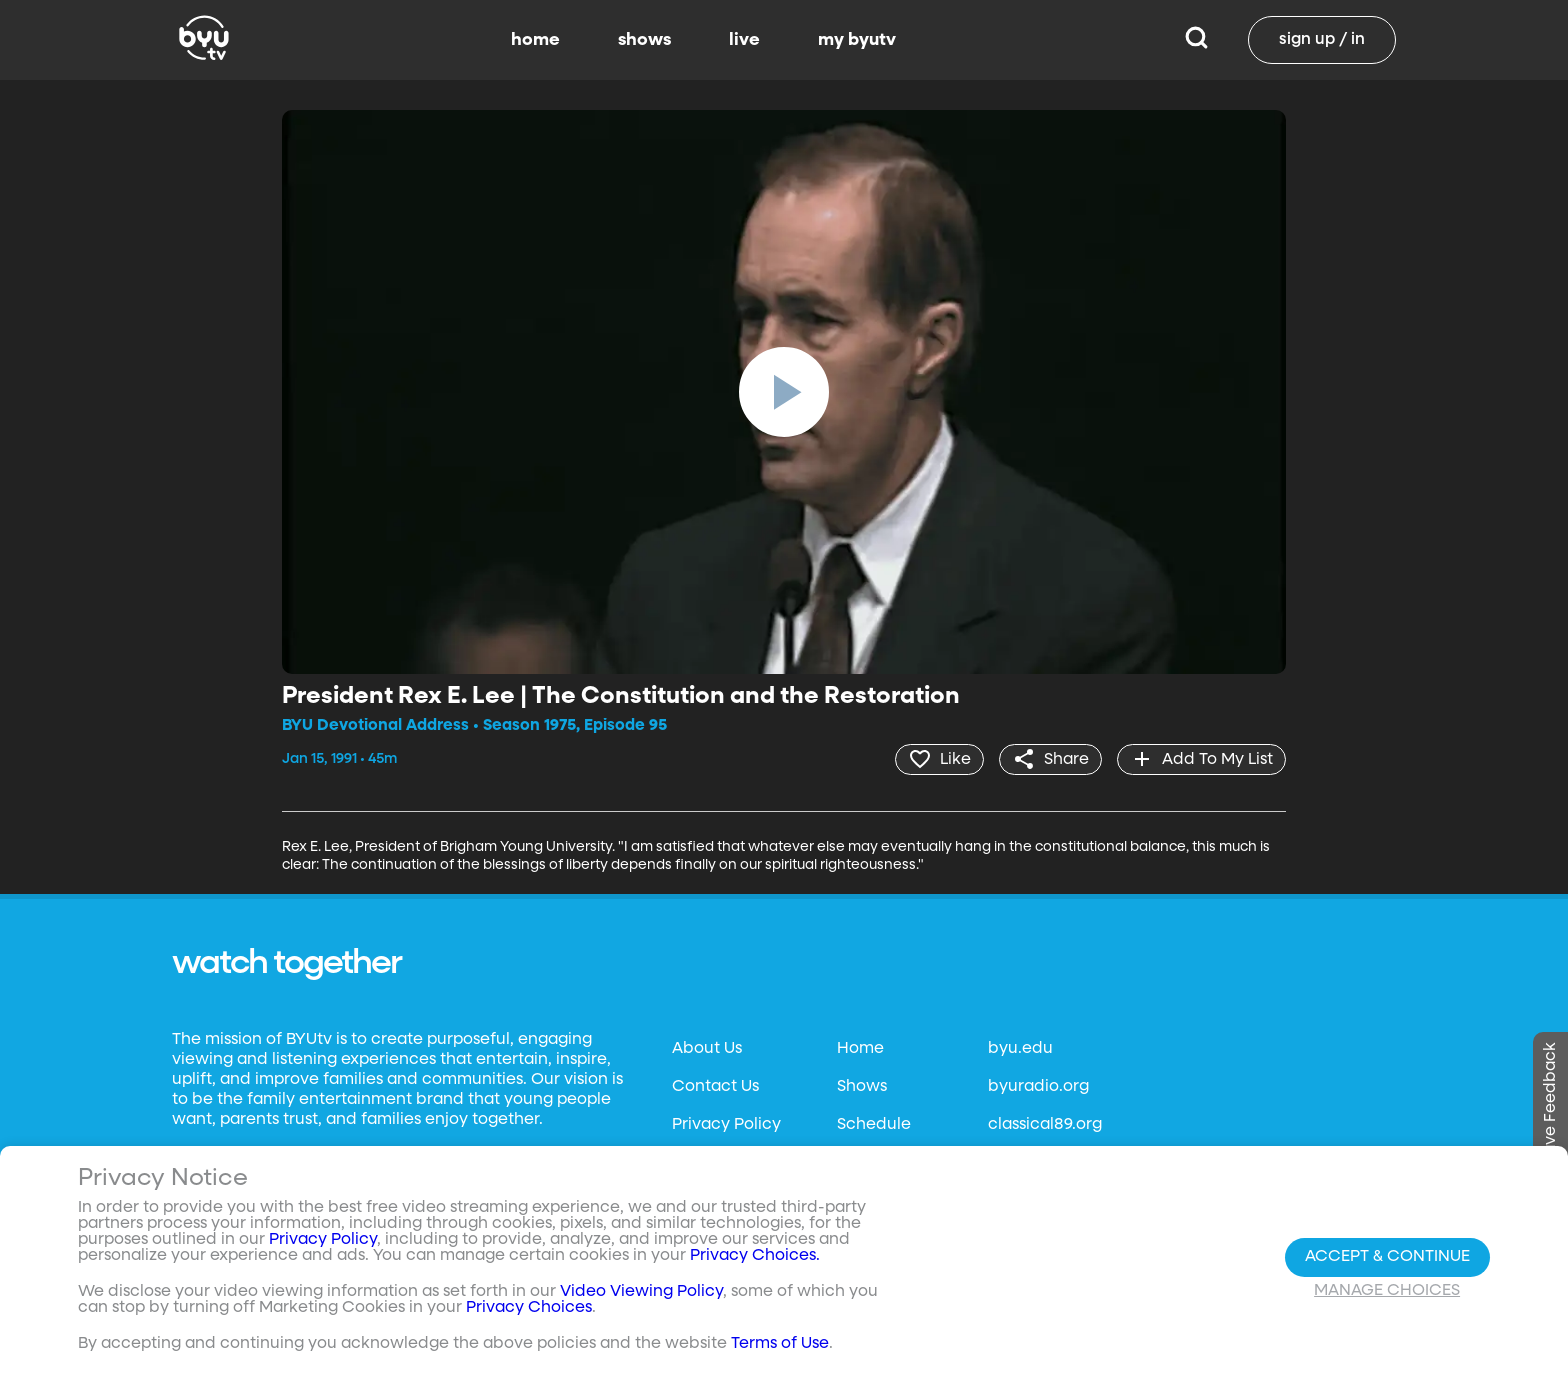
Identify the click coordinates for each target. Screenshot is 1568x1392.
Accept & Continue (1387, 1257)
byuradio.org (1038, 1087)
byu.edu (1020, 1049)
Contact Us (715, 1087)
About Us (707, 1049)
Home (860, 1049)
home (535, 40)
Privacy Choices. (755, 1256)
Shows (862, 1087)
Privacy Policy (726, 1125)
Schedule (874, 1125)
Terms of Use (780, 1344)
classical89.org (1045, 1125)
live (744, 40)
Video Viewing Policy (641, 1292)
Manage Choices (1387, 1291)
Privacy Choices (529, 1308)
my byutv (857, 40)
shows (644, 40)
